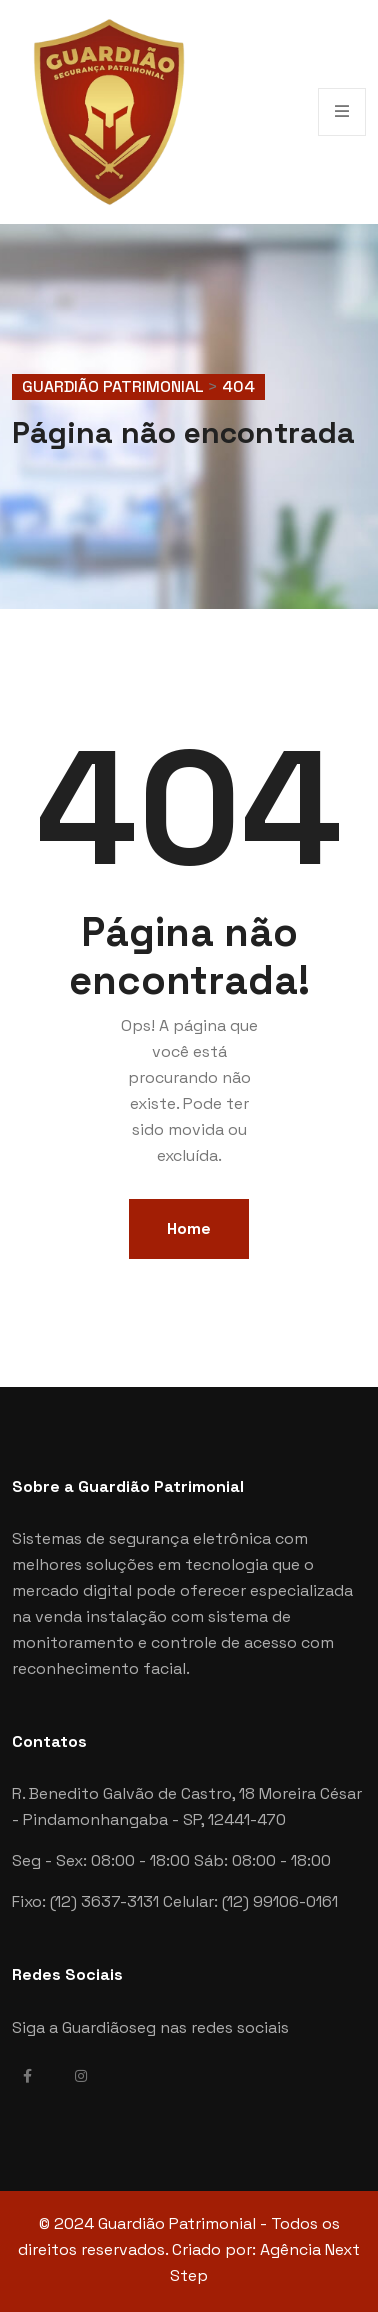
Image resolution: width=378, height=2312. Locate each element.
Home (189, 1228)
